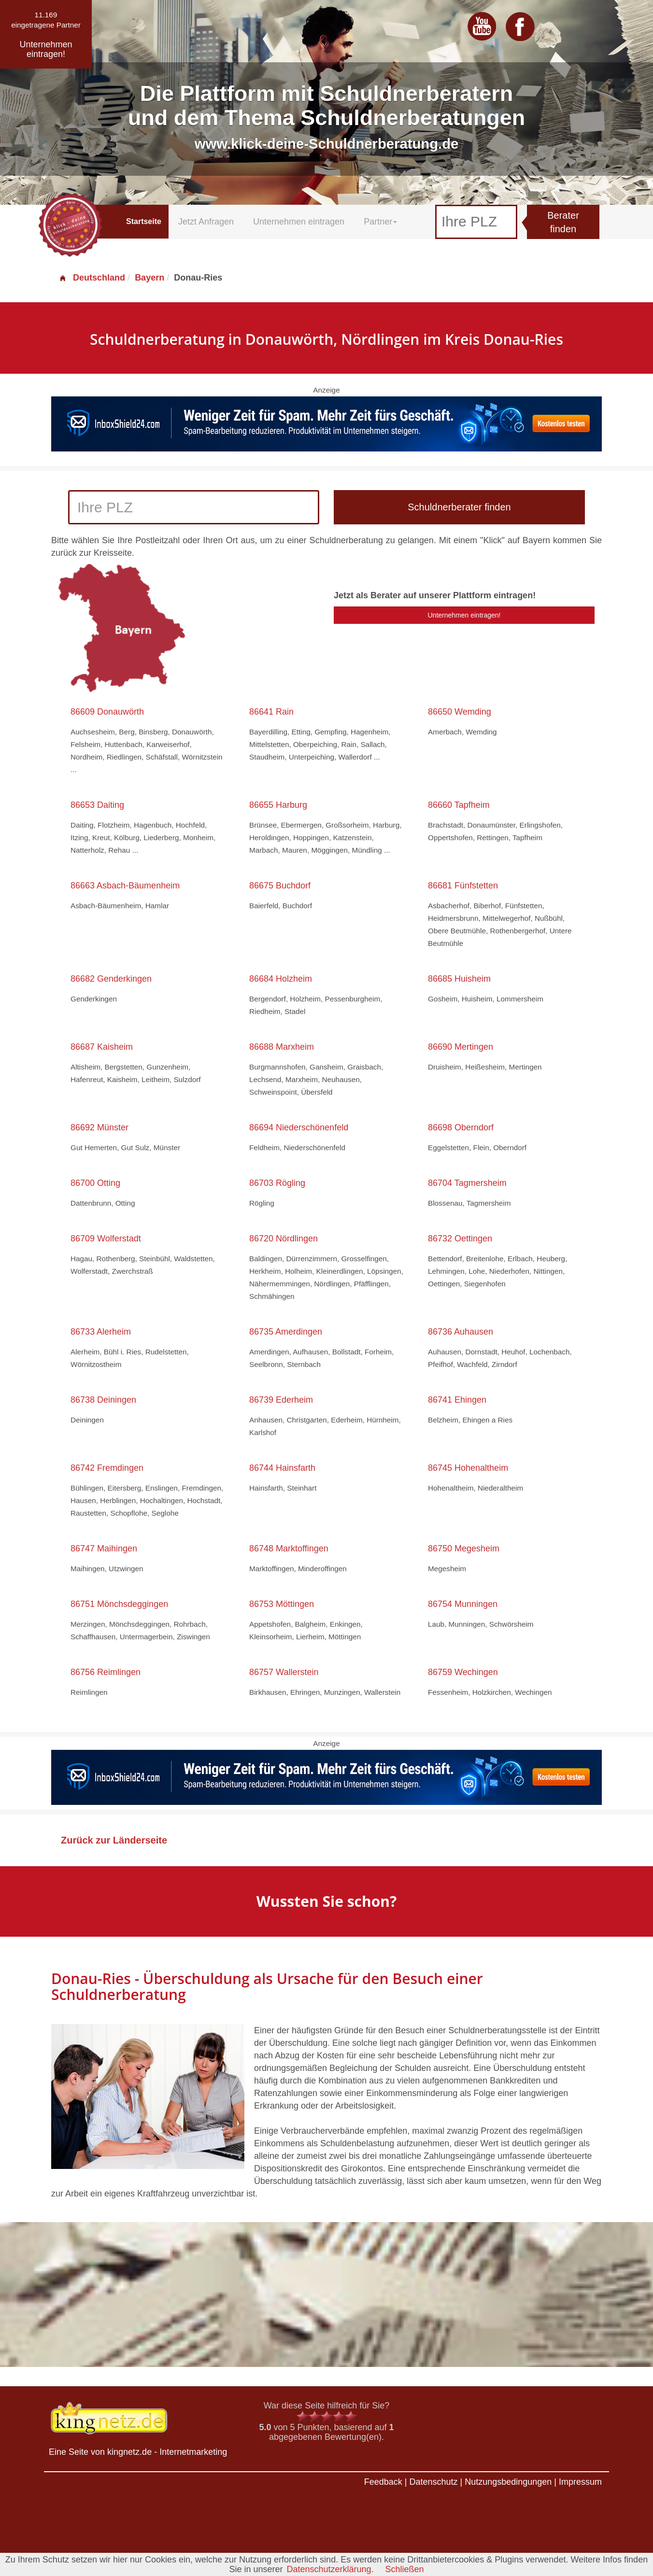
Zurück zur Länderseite (114, 1840)
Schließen (404, 2569)
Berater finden (563, 222)
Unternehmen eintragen (298, 221)
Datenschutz (433, 2482)
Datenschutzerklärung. (329, 2569)
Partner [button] (380, 221)
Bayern (149, 277)
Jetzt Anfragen (206, 221)
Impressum (580, 2482)
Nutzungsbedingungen (508, 2482)
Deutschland (91, 277)
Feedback (383, 2482)
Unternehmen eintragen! (464, 615)
